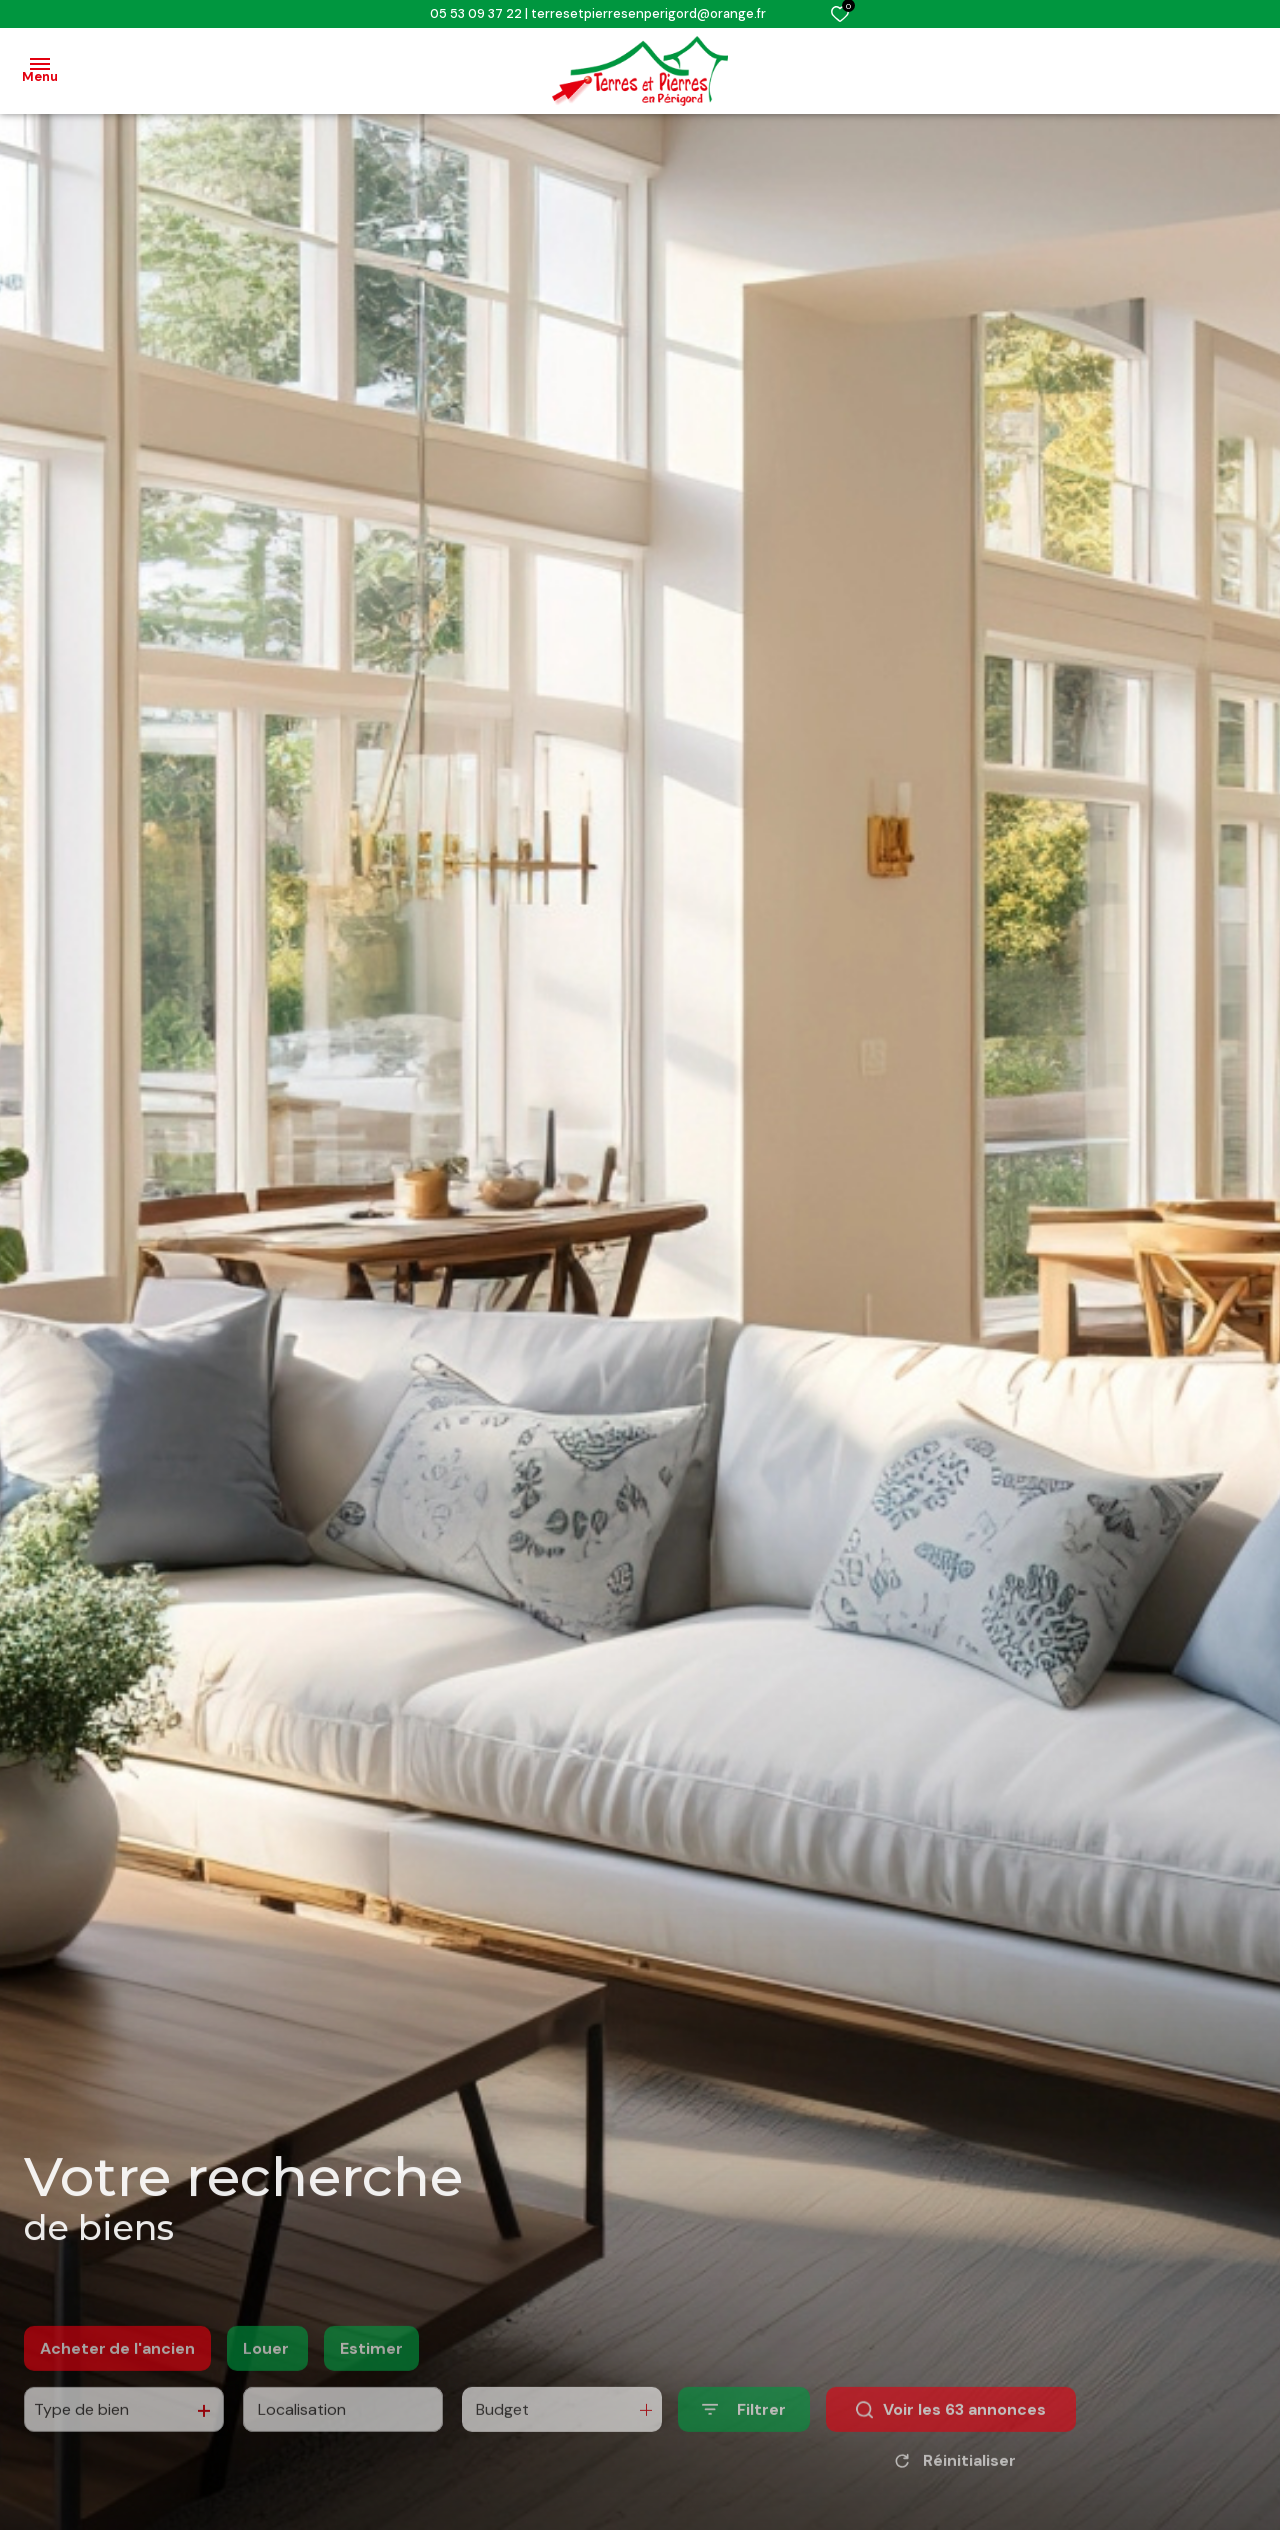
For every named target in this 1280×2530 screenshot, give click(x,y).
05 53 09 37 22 (476, 13)
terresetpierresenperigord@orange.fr (648, 13)
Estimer (371, 2387)
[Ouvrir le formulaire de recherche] (744, 2448)
